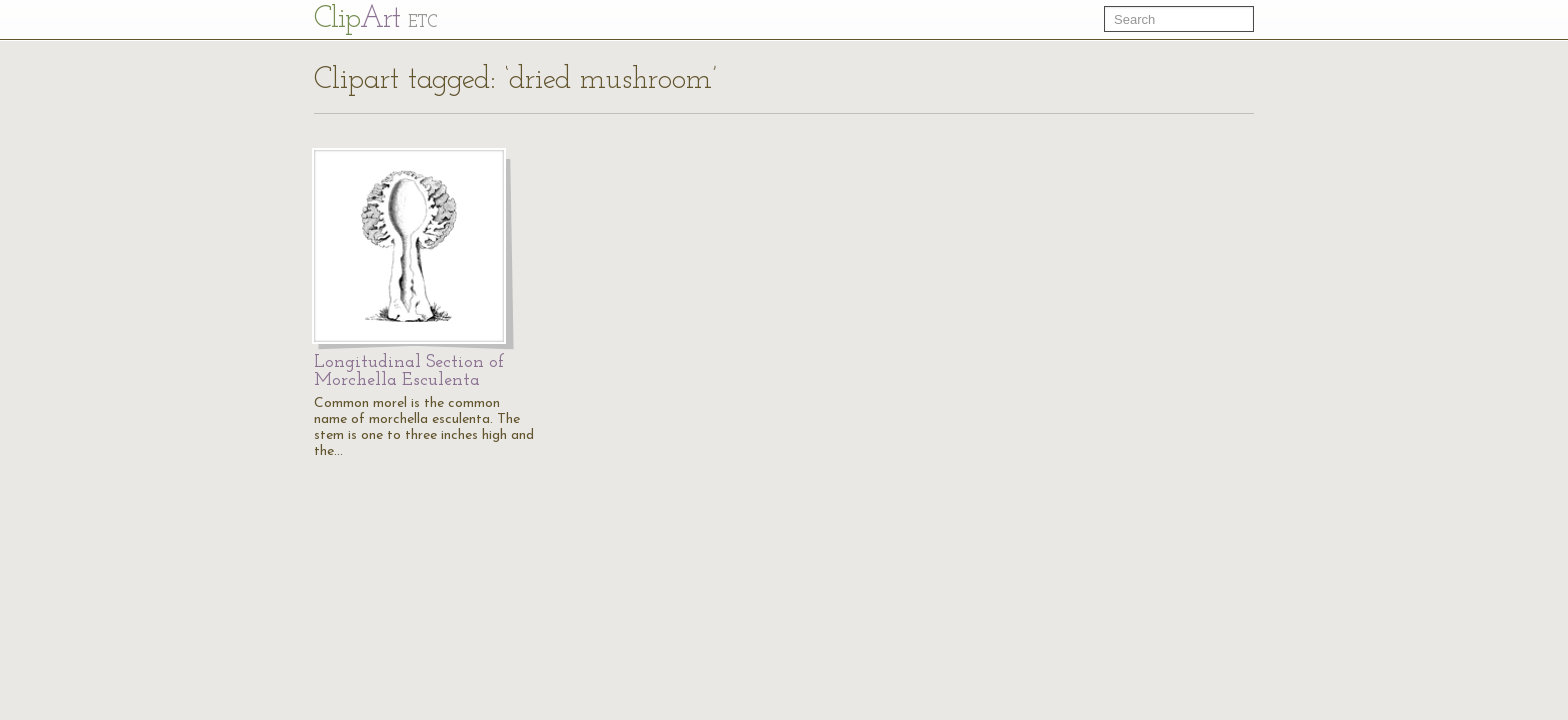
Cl (375, 19)
